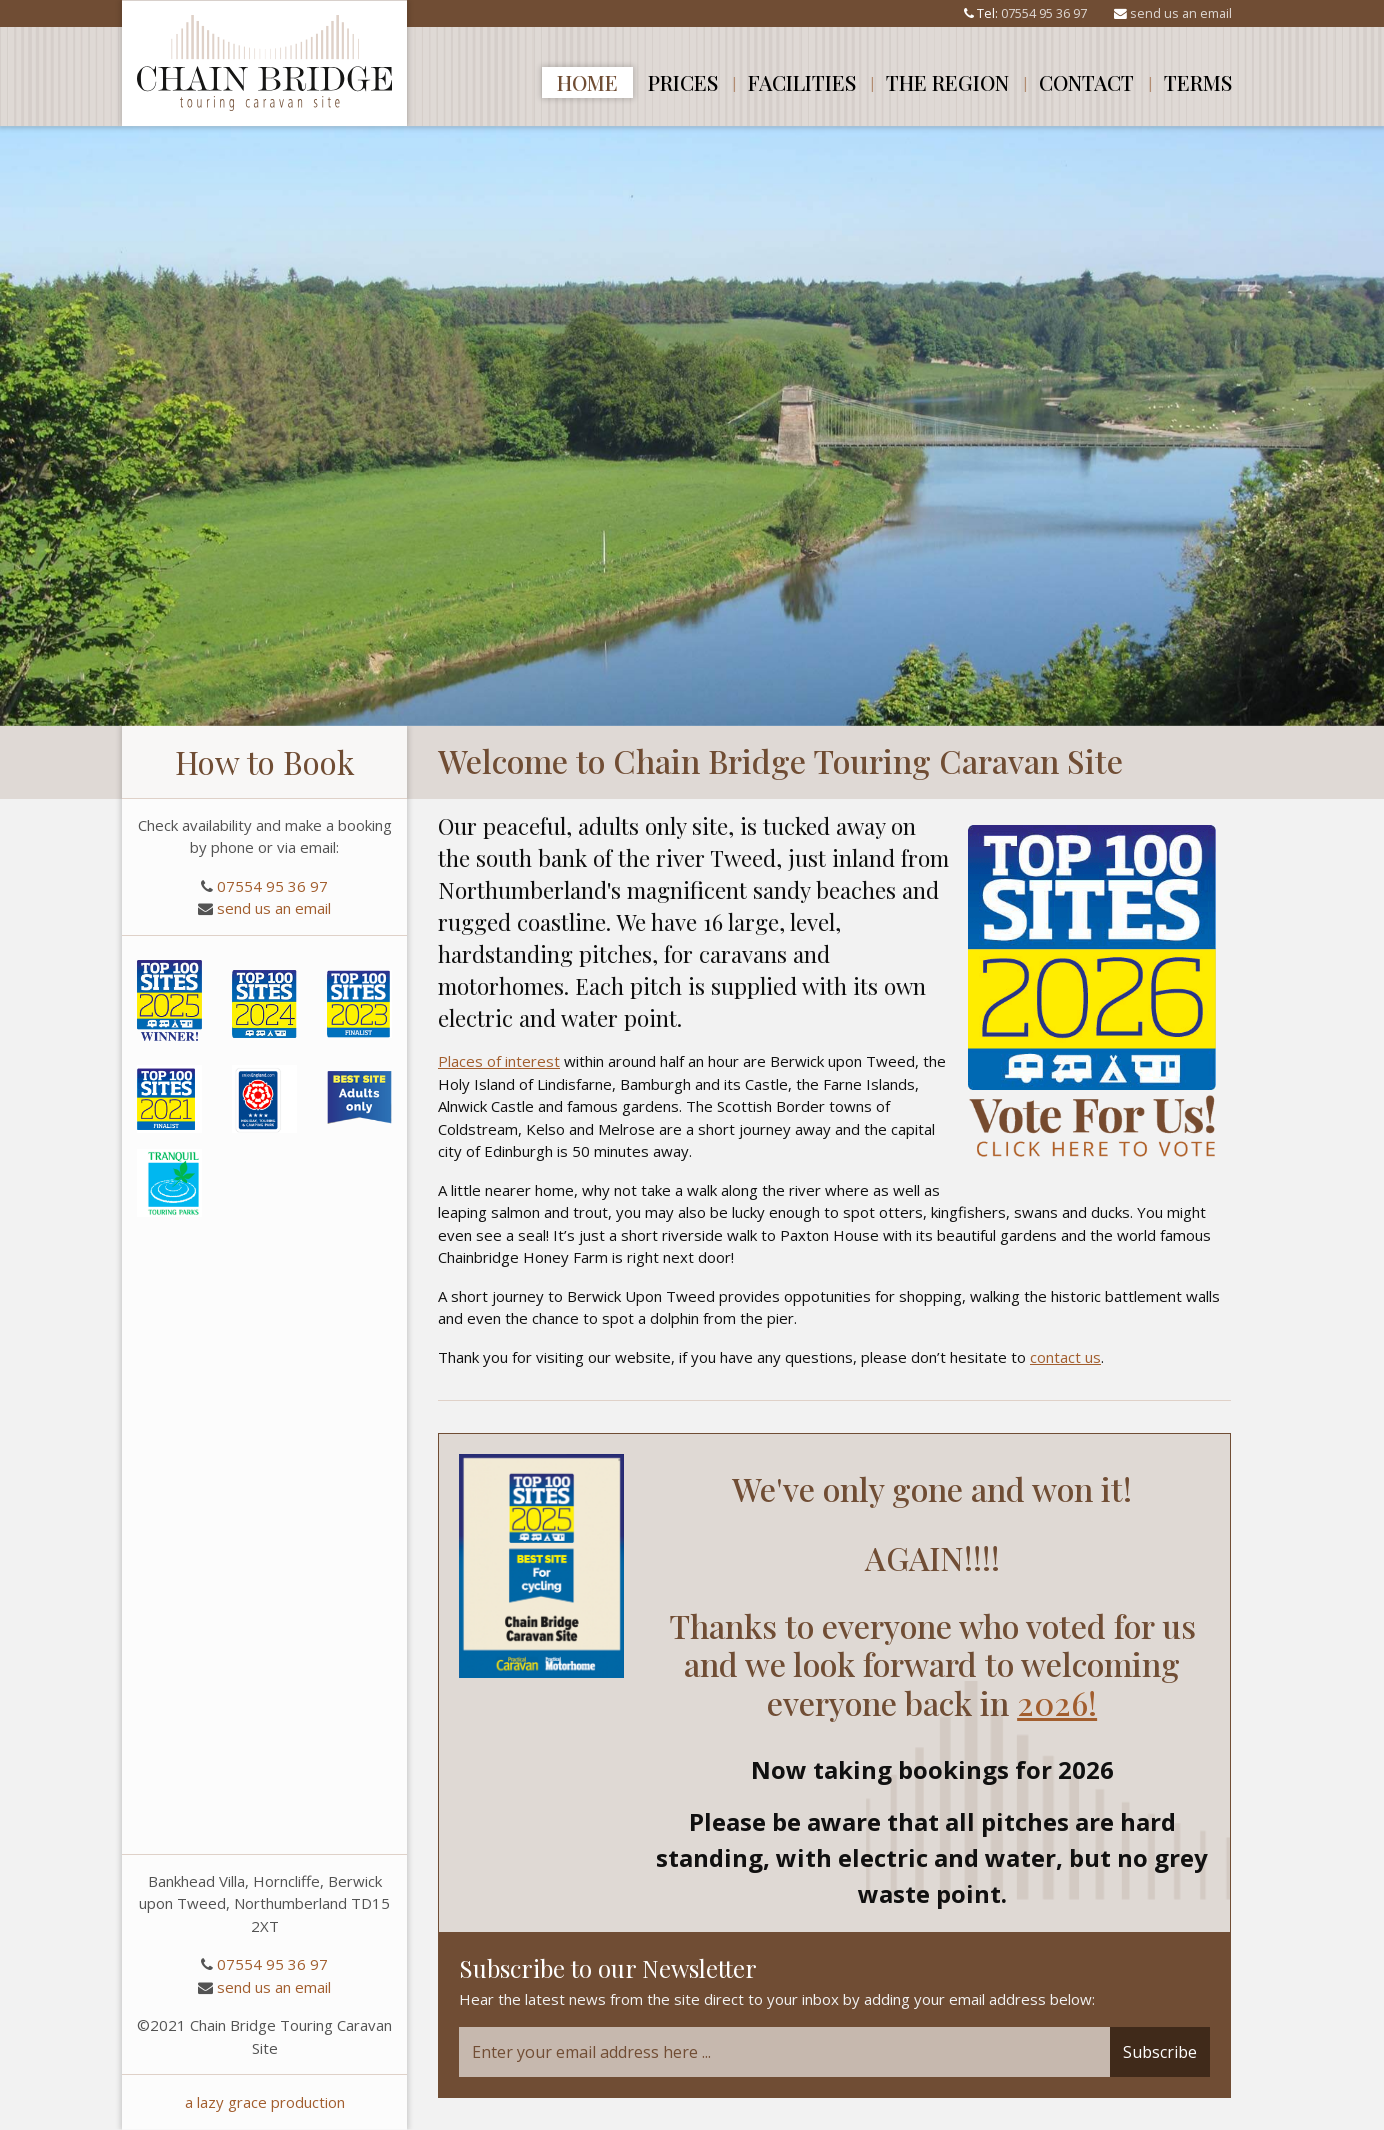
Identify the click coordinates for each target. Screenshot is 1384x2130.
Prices (683, 82)
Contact (1086, 82)
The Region (947, 82)
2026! (1057, 1702)
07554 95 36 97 (1044, 13)
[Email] (784, 2052)
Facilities (802, 82)
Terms (1198, 82)
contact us (1065, 1357)
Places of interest (499, 1061)
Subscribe (1160, 2052)
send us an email (1181, 13)
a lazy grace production (265, 2102)
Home (587, 82)
